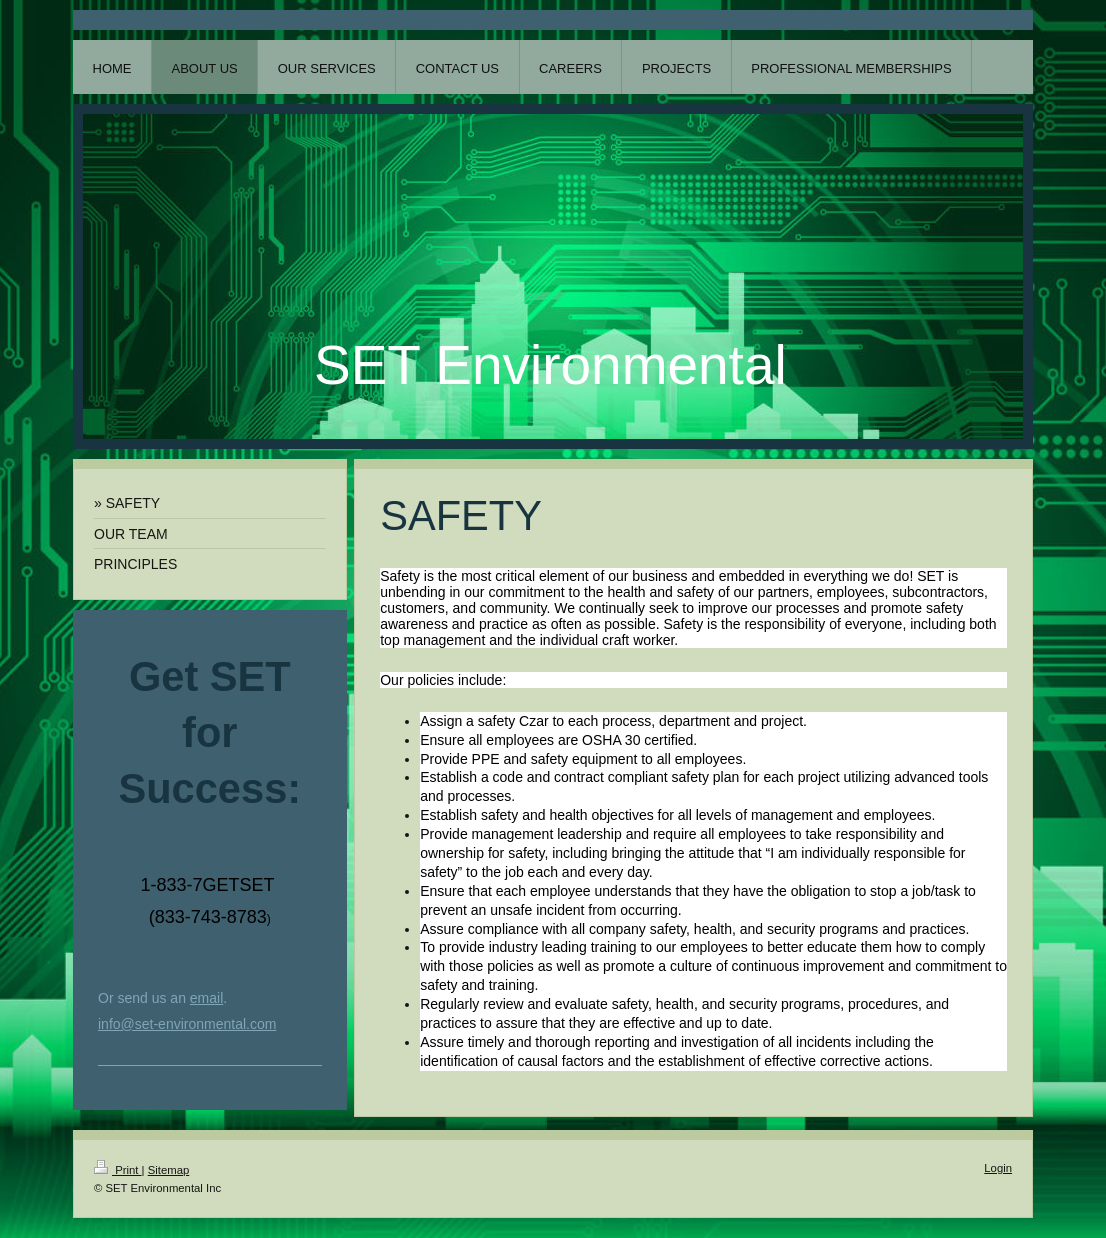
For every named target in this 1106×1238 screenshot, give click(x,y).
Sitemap (169, 1170)
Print (118, 1170)
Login (998, 1168)
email (206, 998)
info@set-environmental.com (187, 1024)
